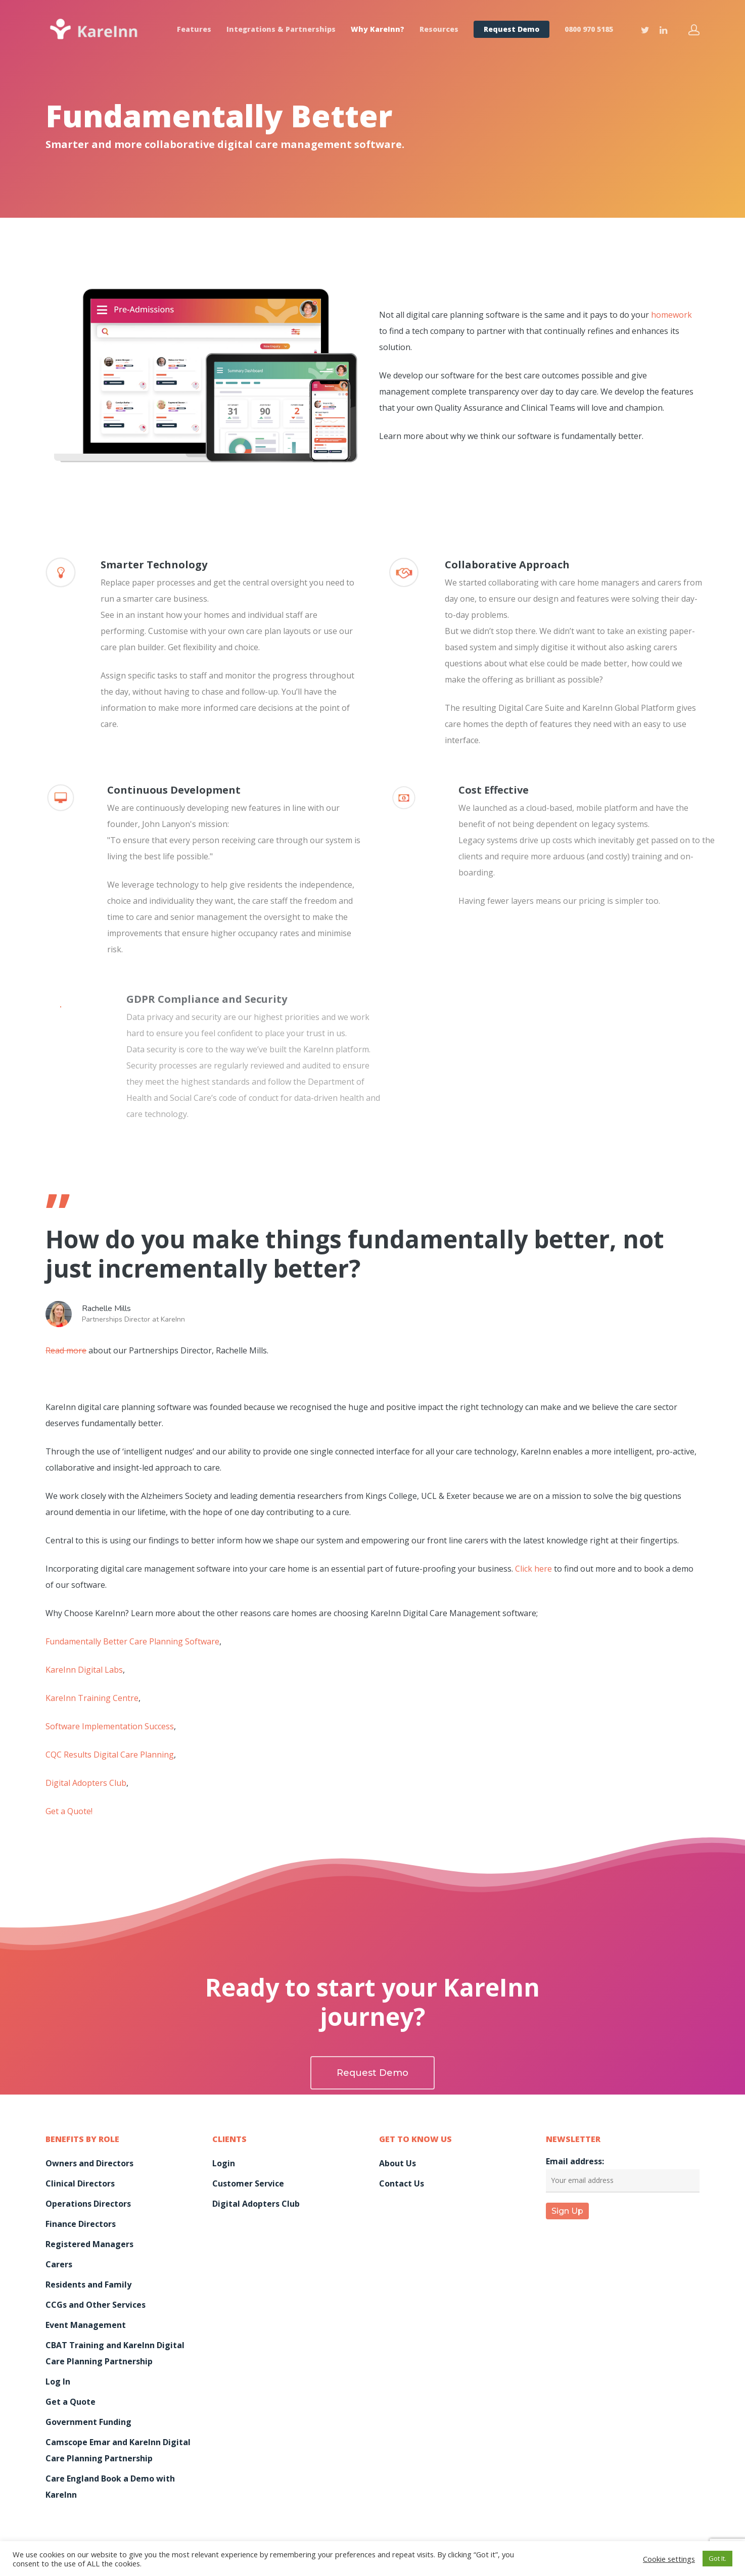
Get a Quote (70, 2401)
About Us (397, 2163)
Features (194, 29)
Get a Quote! (68, 1811)
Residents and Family (88, 2284)
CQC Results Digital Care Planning (109, 1754)
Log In (57, 2381)
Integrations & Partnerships (281, 29)
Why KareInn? (377, 29)
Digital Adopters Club (85, 1782)
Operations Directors (88, 2203)
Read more (65, 1350)
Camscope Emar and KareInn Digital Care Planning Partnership (118, 2450)
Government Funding (88, 2421)
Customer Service (248, 2183)
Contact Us (401, 2183)
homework (671, 314)
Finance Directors (80, 2223)
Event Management (85, 2324)
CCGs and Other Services (95, 2304)
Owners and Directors (89, 2163)
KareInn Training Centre (91, 1698)
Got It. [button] (717, 2558)
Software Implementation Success (109, 1726)
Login (223, 2163)
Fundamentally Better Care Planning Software (132, 1641)
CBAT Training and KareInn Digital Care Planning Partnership (114, 2353)
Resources (439, 29)
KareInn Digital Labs (84, 1669)
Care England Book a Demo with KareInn (110, 2486)
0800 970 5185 (589, 29)
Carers (58, 2264)
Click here (533, 1568)
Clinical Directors (80, 2183)
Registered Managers (89, 2244)
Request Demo (511, 29)
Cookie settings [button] (669, 2558)
